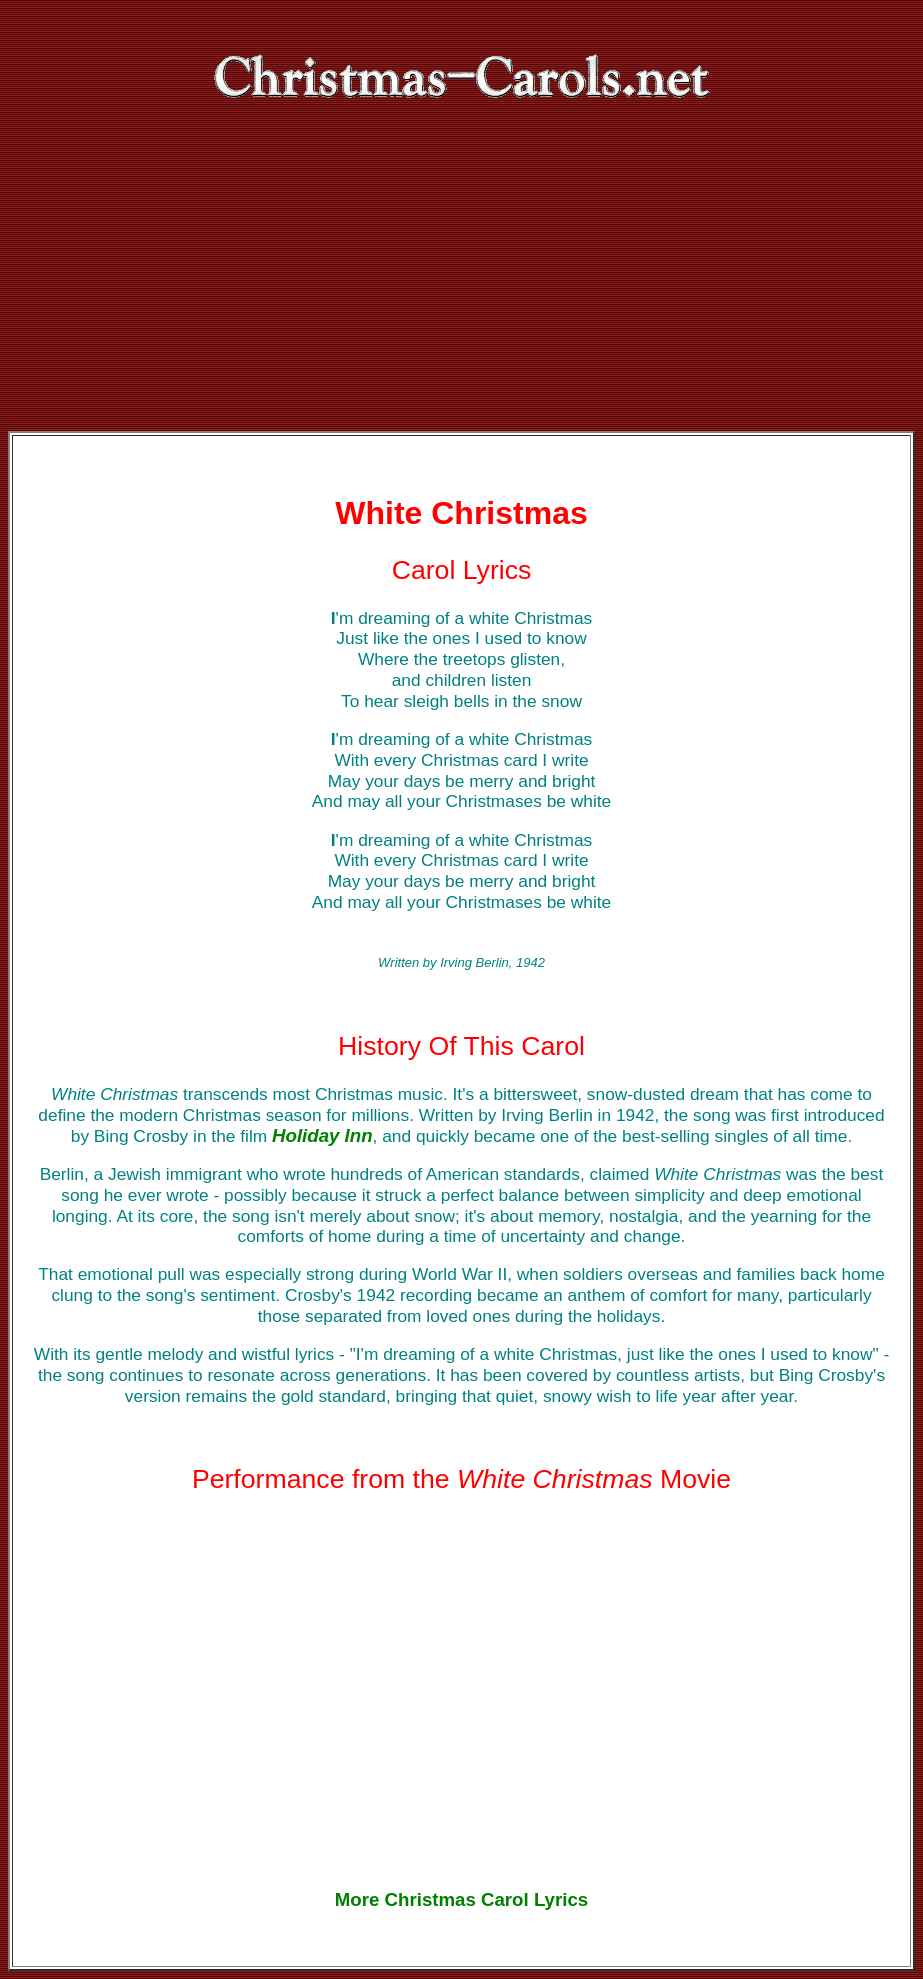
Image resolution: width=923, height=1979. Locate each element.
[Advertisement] (461, 281)
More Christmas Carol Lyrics (461, 1899)
